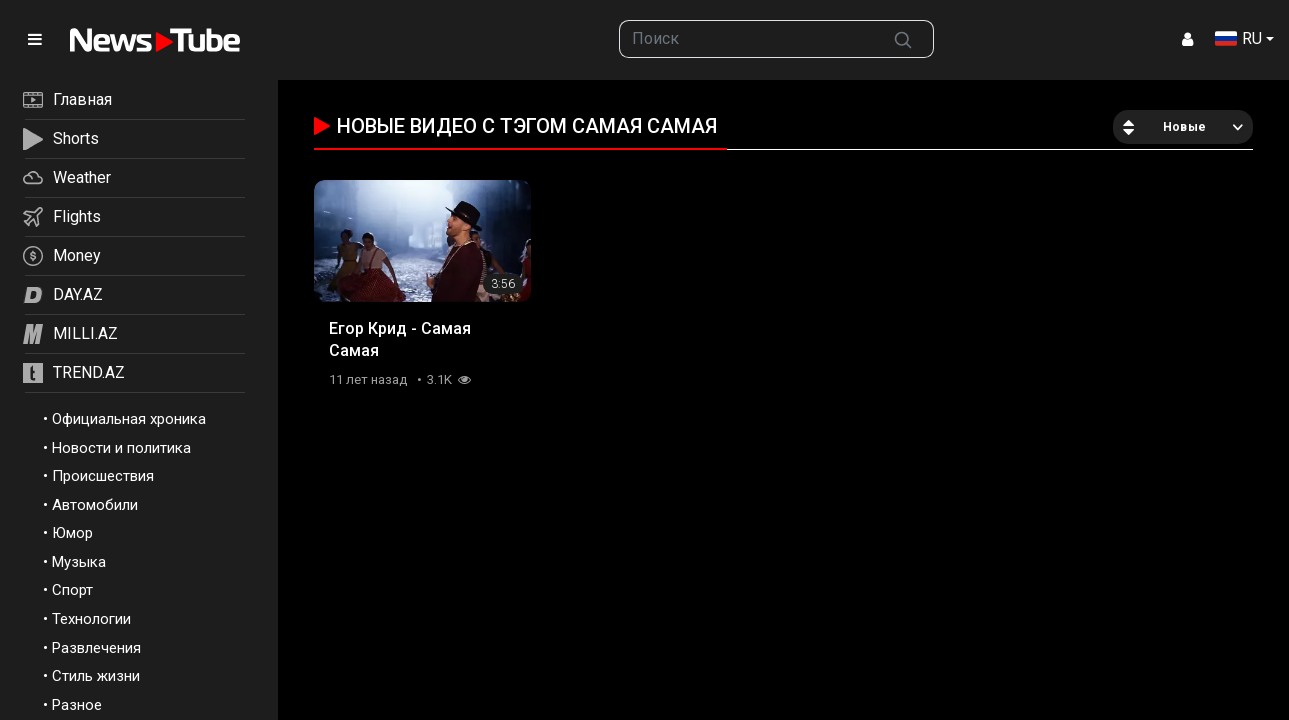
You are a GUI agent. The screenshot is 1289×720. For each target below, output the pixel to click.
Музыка (79, 562)
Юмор (72, 533)
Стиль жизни (96, 676)
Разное (77, 705)
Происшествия (103, 476)
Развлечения (96, 648)
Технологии (91, 619)
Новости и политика (121, 448)
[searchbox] (747, 39)
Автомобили (95, 505)
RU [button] (1238, 38)
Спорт (72, 590)
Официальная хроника (129, 419)
